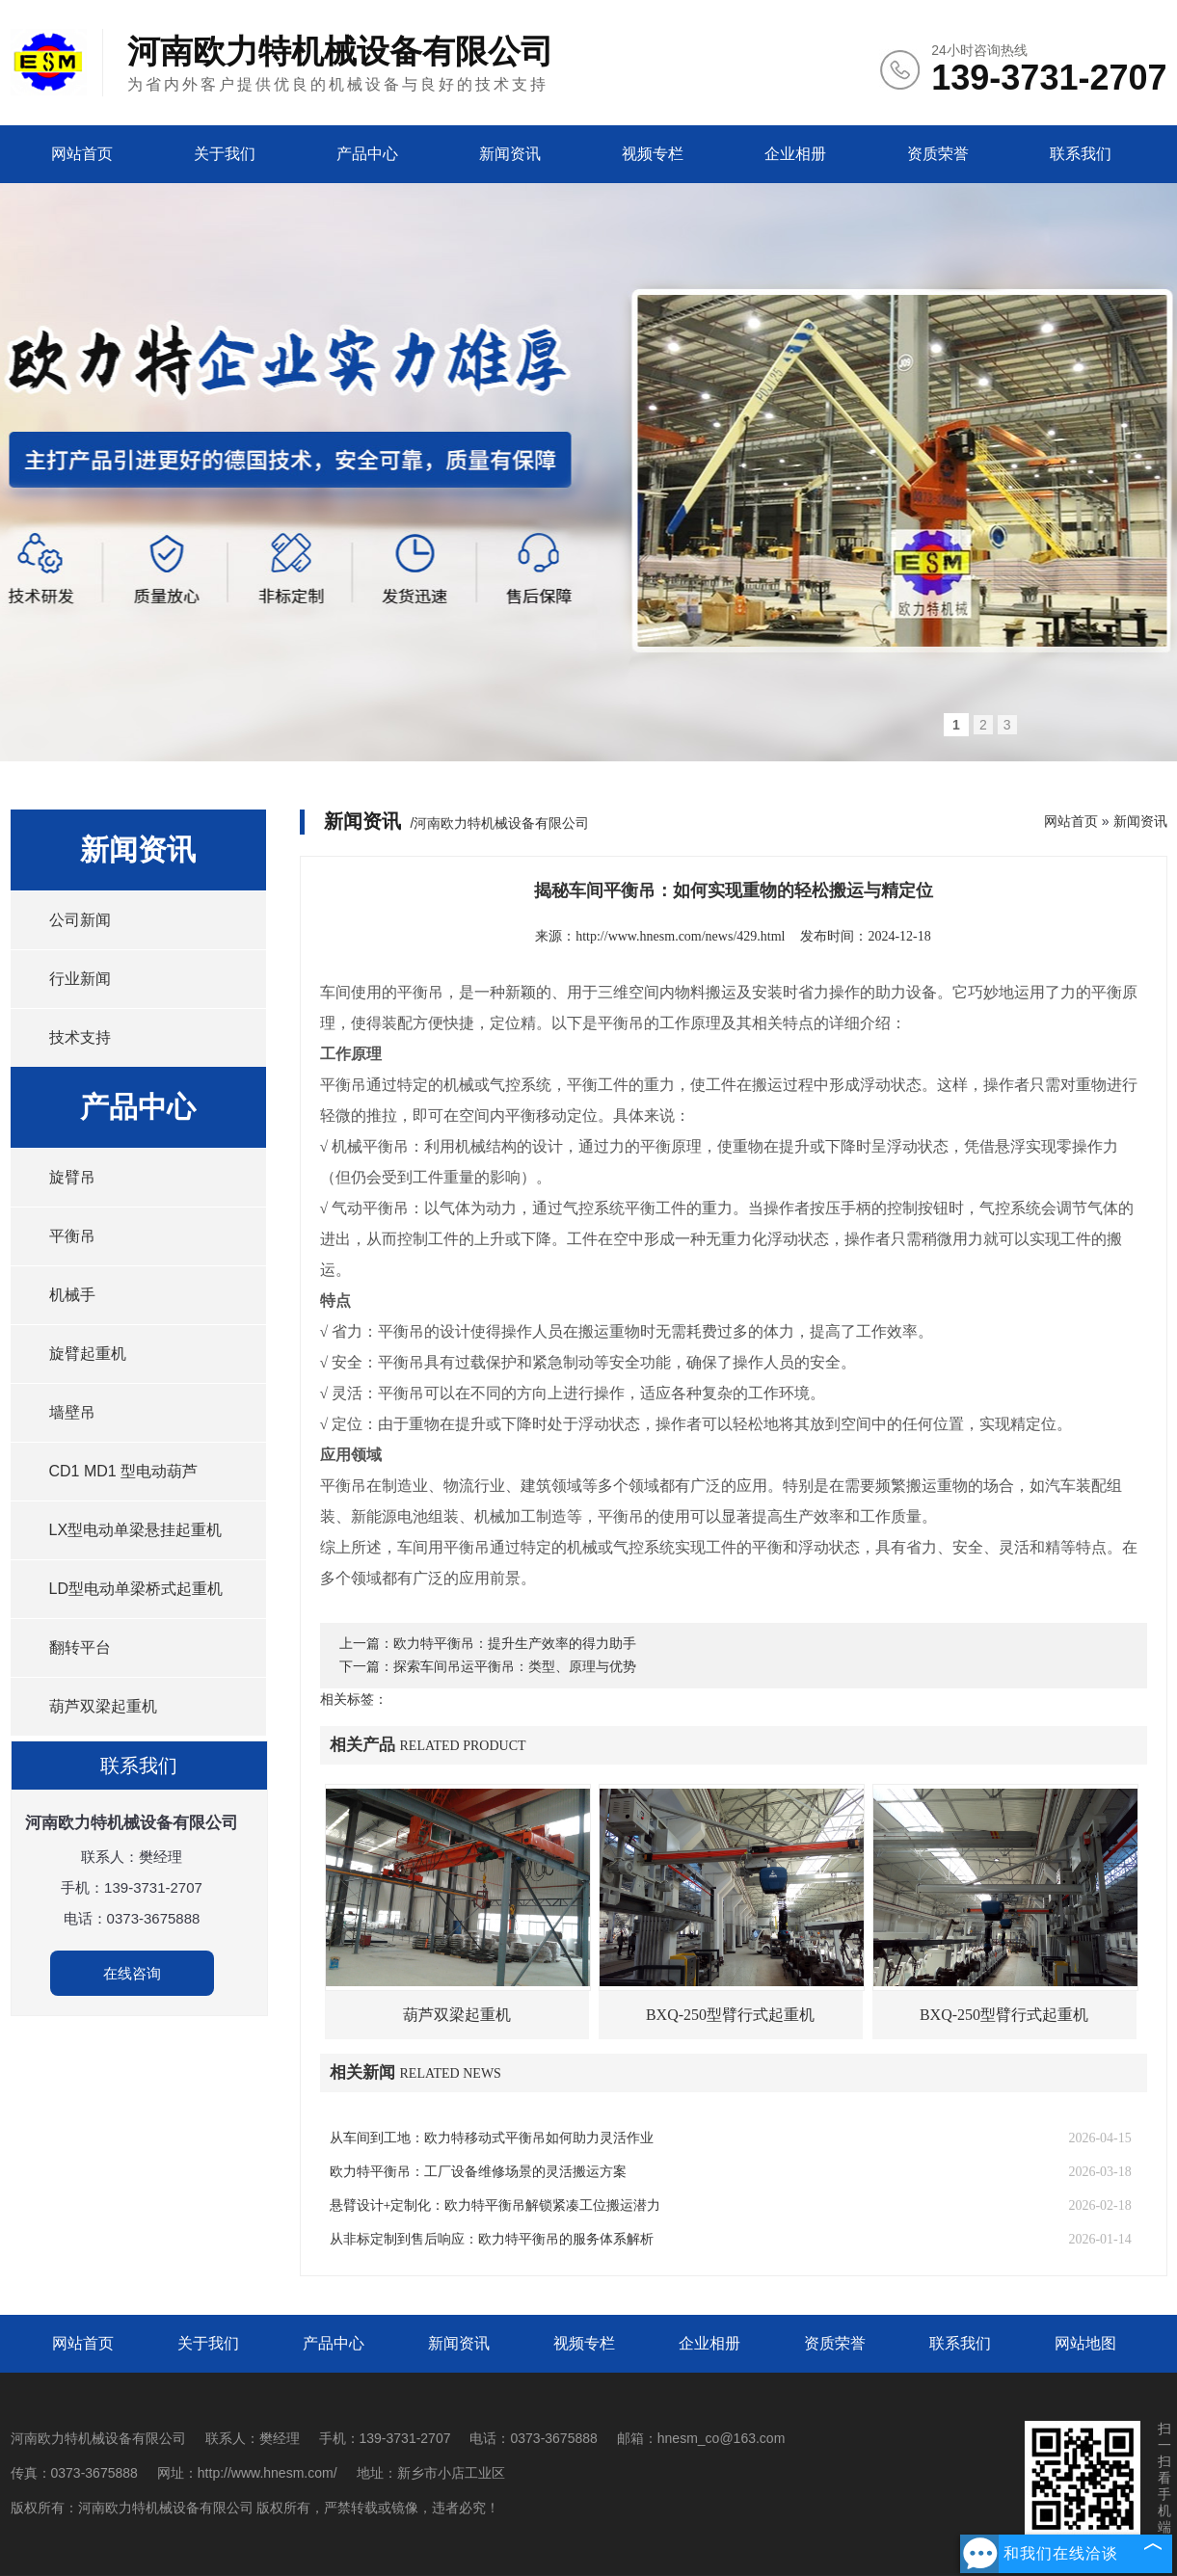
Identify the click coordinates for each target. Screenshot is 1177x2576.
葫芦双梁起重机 (103, 1706)
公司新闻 (80, 920)
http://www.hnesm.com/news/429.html (680, 936)
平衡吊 (72, 1236)
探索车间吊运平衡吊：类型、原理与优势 (514, 1667)
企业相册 (795, 154)
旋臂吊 (72, 1177)
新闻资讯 (510, 154)
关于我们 (224, 154)
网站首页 (82, 154)
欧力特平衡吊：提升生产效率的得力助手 (514, 1643)
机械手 (72, 1295)
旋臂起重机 (87, 1353)
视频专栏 (652, 154)
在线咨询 (132, 1973)
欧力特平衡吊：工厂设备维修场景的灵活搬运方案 (478, 2171)
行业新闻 (80, 978)
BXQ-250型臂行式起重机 (730, 2014)
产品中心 (367, 154)
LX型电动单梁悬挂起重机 (136, 1530)
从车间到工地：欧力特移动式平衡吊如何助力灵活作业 (492, 2138)
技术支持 (80, 1037)
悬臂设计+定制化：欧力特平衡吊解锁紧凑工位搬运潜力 (495, 2205)
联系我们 (1080, 154)
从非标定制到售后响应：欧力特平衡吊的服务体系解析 (492, 2239)
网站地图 (1085, 2343)
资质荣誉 (938, 154)
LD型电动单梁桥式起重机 (136, 1588)
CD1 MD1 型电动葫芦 (124, 1471)
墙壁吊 (72, 1412)
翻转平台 (80, 1647)
